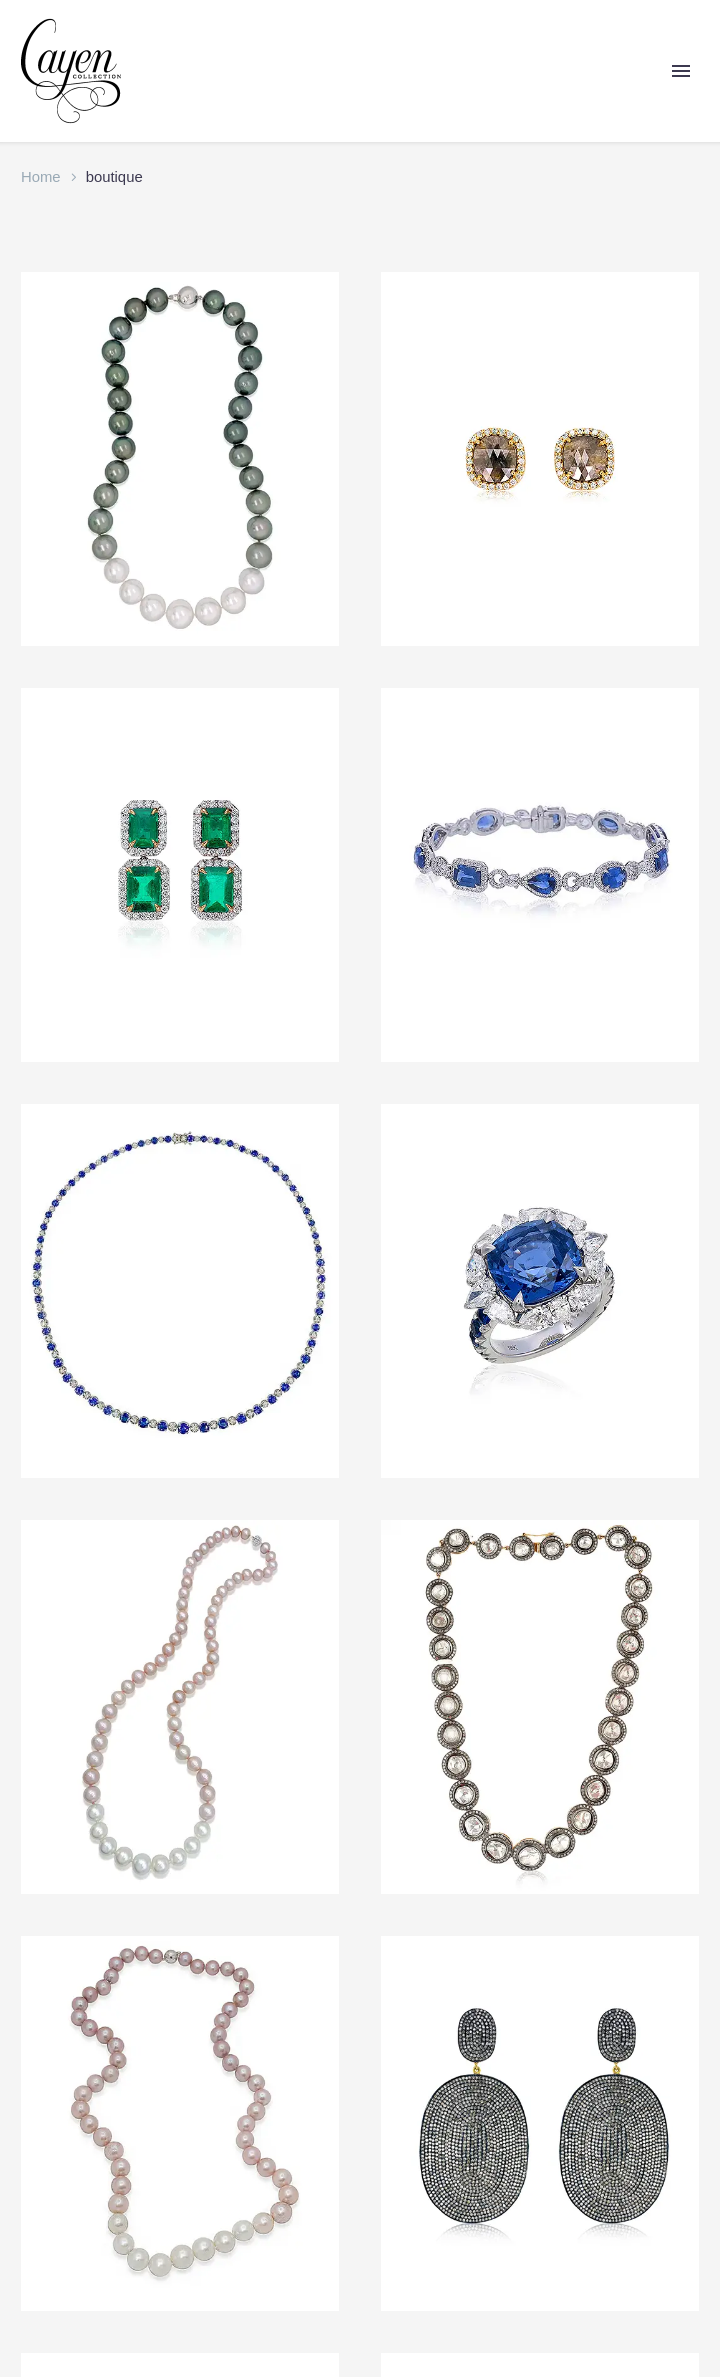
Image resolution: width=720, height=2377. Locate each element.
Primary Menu (681, 71)
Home (41, 177)
